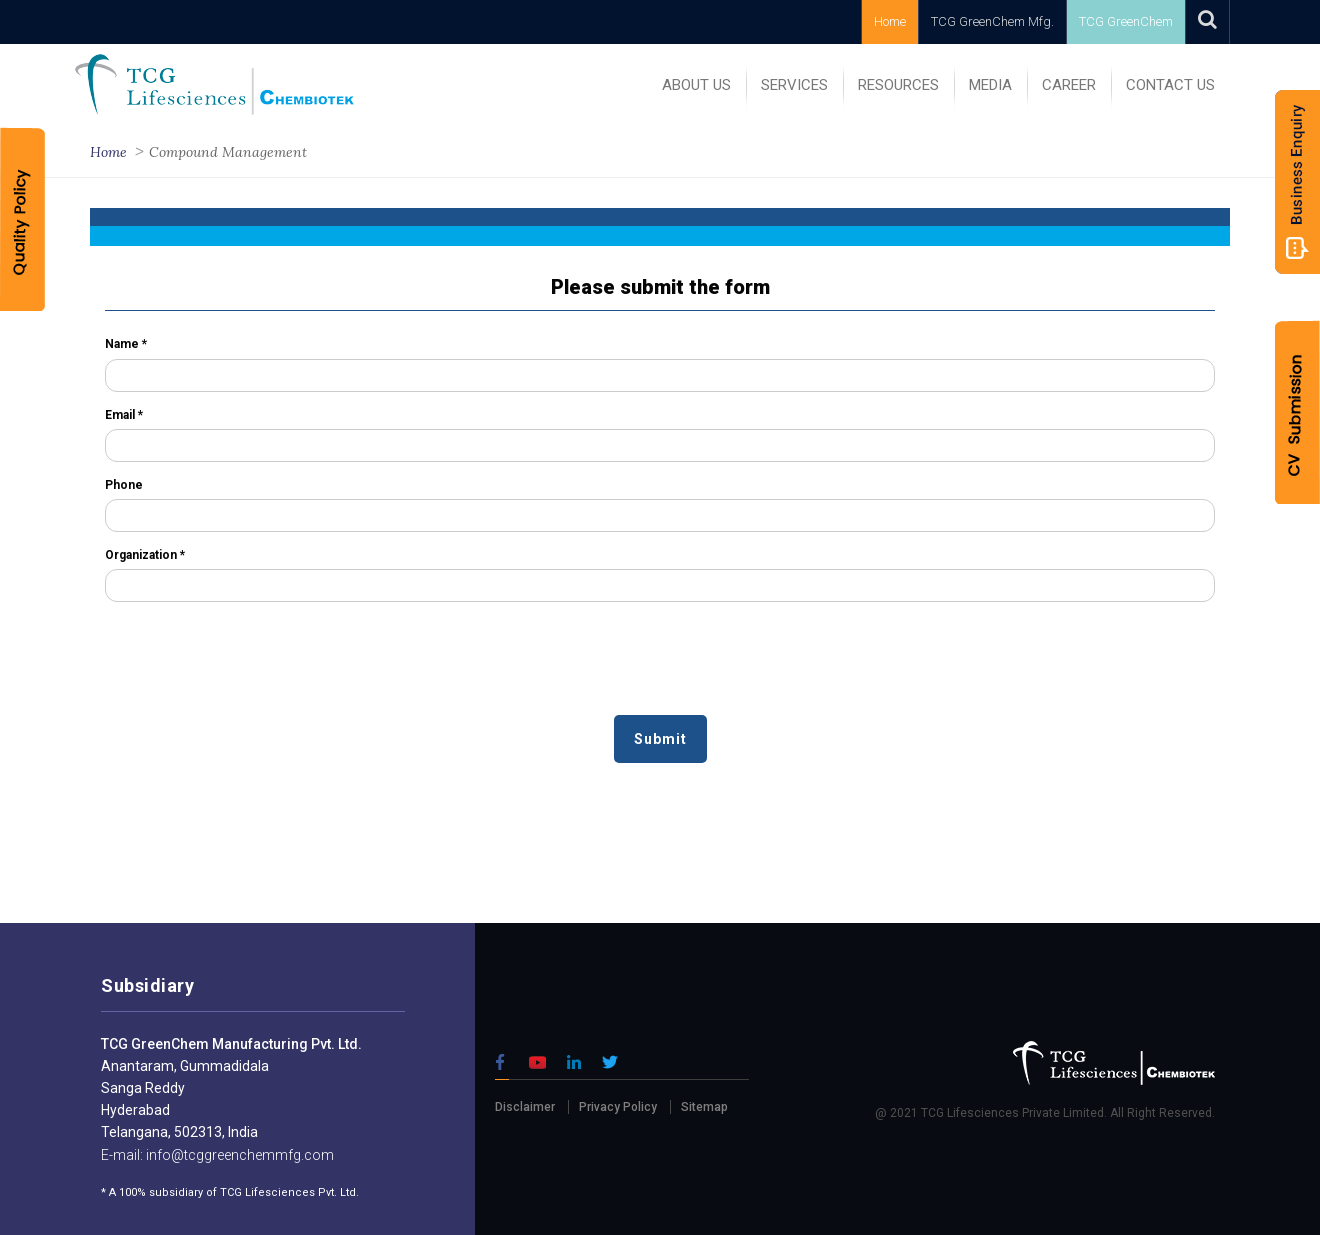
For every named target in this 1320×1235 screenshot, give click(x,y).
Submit (660, 739)
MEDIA (990, 85)
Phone (124, 485)
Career (1069, 85)
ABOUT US (696, 85)
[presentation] (257, 666)
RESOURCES (898, 85)
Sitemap (704, 1107)
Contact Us (1170, 85)
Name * (126, 344)
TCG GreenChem (1126, 21)
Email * (124, 415)
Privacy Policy (618, 1107)
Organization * (145, 555)
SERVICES (794, 85)
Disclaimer (525, 1107)
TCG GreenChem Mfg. (992, 21)
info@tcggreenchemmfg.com (238, 1155)
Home (890, 21)
